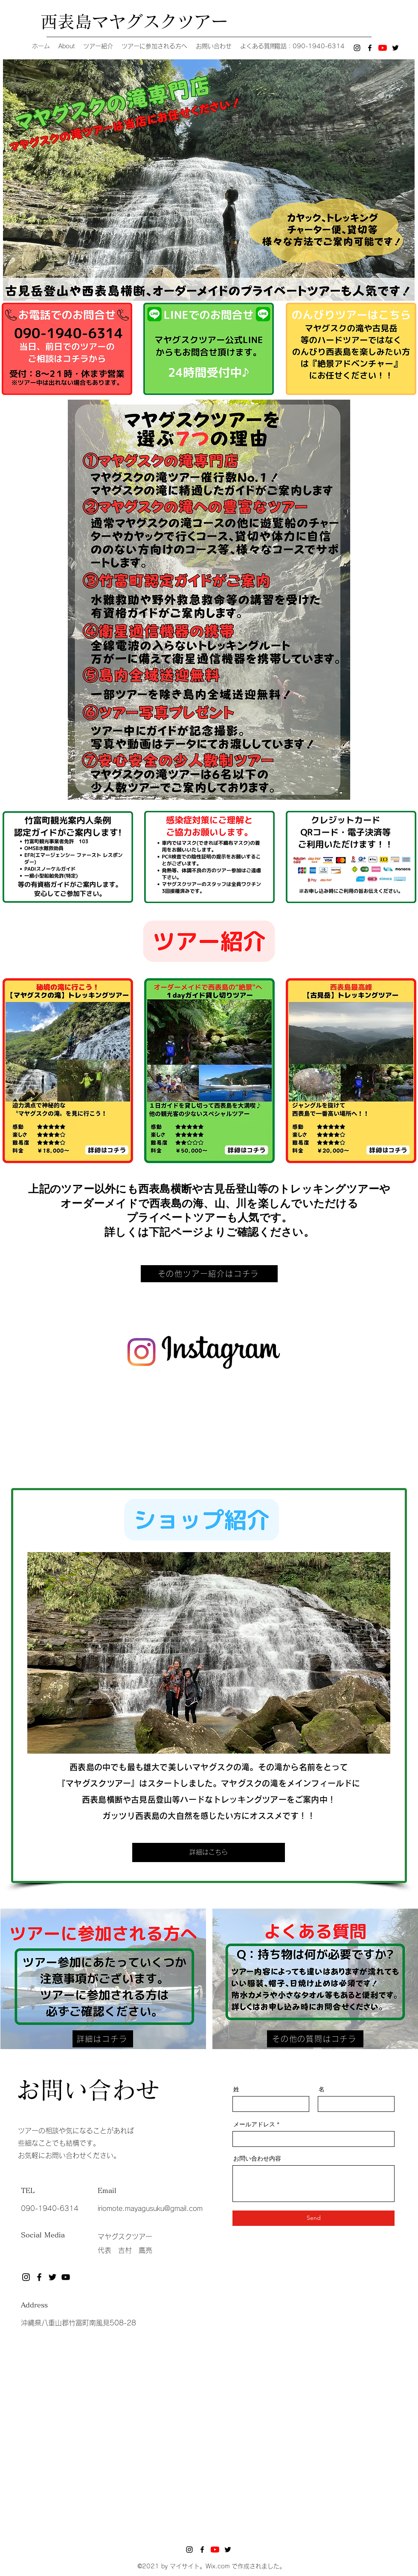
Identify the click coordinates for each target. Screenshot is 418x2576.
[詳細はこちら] (208, 1852)
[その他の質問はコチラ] (315, 2038)
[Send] (313, 2218)
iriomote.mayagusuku (131, 2208)
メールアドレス (254, 2124)
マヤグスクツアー (125, 2236)
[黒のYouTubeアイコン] (66, 2277)
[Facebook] (370, 48)
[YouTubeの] (382, 48)
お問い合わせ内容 (257, 2158)
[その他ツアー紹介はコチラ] (209, 1273)
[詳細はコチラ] (103, 2038)
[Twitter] (395, 48)
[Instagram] (357, 48)
